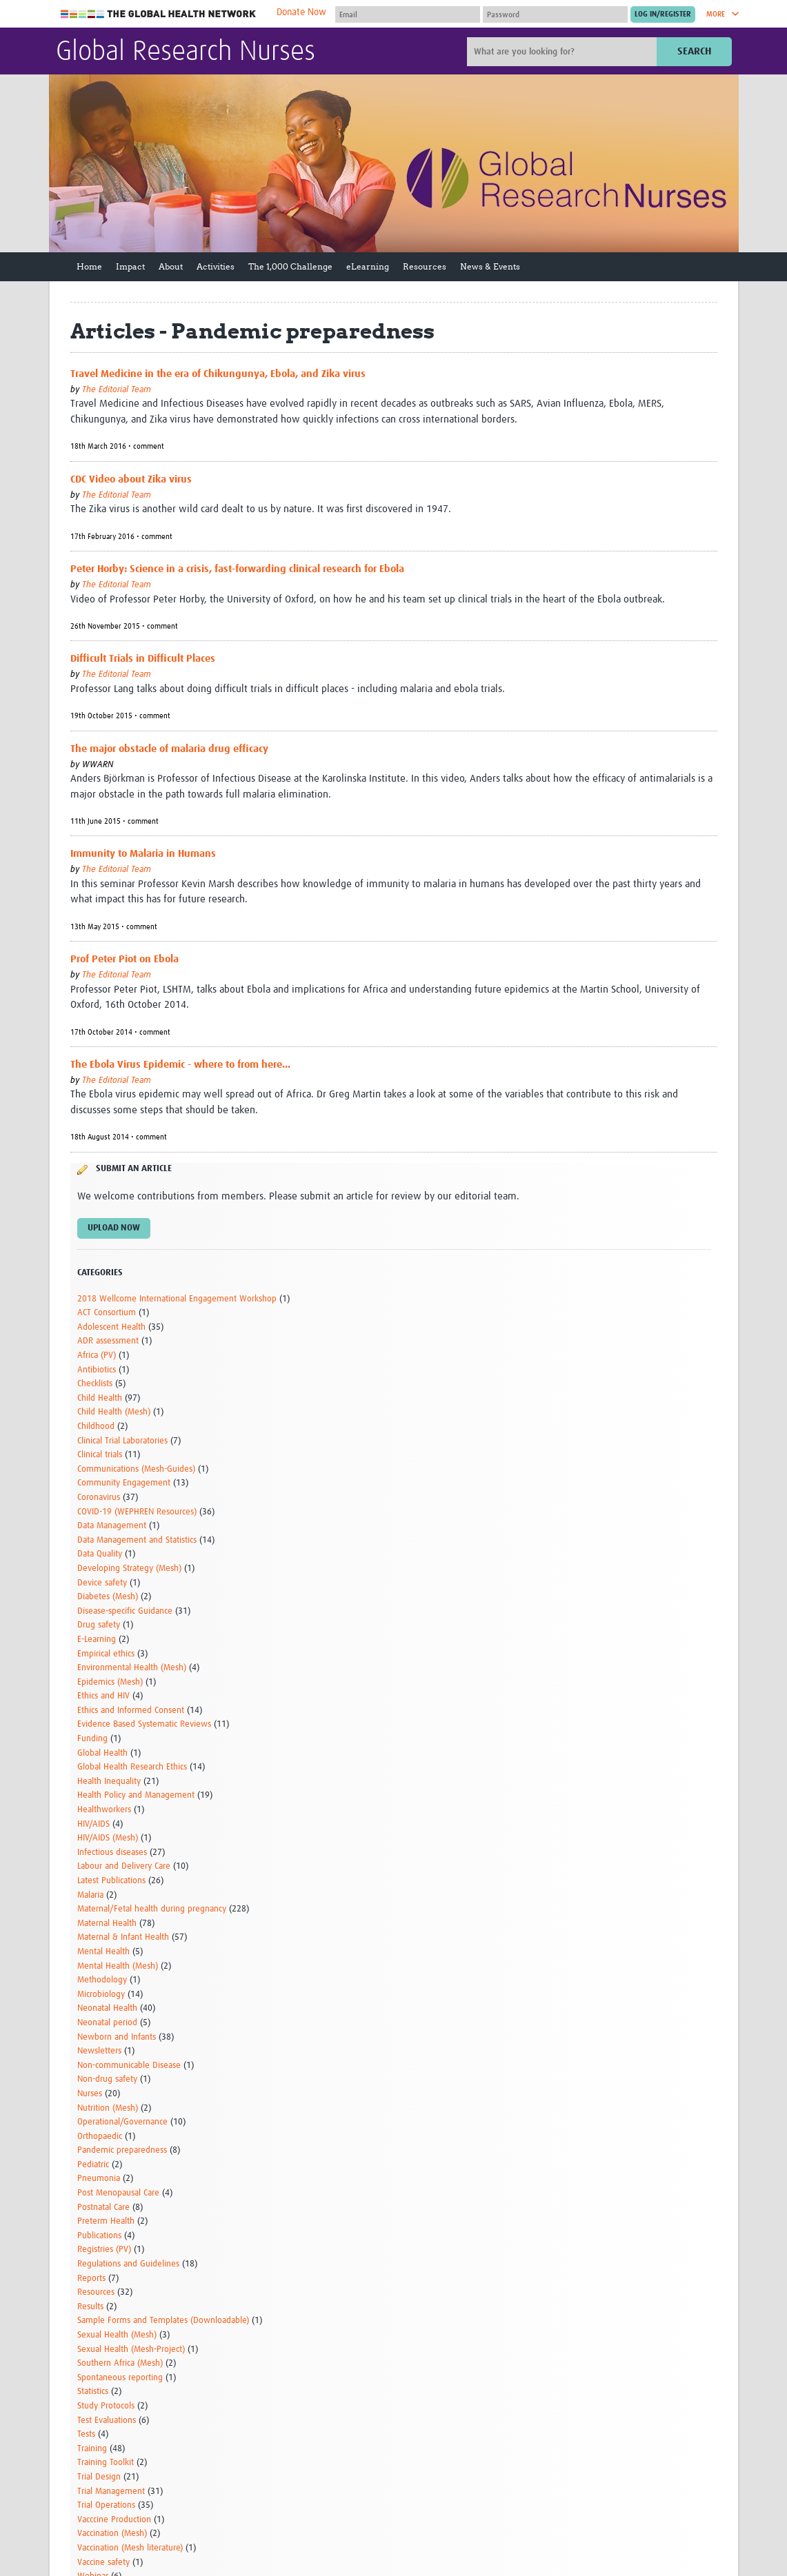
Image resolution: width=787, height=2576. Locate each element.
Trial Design (99, 2477)
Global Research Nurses (185, 52)
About (171, 266)
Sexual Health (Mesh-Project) (131, 2349)
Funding (92, 1738)
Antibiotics (96, 1370)
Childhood (95, 1426)
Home (89, 266)
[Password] (555, 14)
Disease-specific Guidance (124, 1611)
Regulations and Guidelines (128, 2264)
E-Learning (96, 1639)
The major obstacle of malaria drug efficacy (169, 749)
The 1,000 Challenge (290, 266)
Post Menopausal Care (118, 2193)
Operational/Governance (122, 2122)
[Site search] (563, 51)
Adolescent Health (111, 1327)
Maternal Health (107, 1923)
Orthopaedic (99, 2136)
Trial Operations (106, 2505)
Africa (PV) (96, 1355)
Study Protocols (106, 2406)
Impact (130, 266)
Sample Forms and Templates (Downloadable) (163, 2320)
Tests (86, 2434)
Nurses (89, 2093)
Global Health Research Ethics (132, 1767)
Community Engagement (123, 1483)
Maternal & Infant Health (123, 1937)
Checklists (94, 1383)
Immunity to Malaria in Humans (143, 854)
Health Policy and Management (136, 1795)
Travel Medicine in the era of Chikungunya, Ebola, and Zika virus (218, 374)
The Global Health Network (158, 14)
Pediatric (93, 2164)
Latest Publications (111, 1880)
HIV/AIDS (93, 1824)
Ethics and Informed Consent (130, 1710)
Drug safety (98, 1625)
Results (90, 2306)
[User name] (407, 14)
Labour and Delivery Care (123, 1866)
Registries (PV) (104, 2249)
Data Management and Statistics (137, 1540)
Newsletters (99, 2051)
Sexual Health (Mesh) (117, 2335)
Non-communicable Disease (129, 2065)
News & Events (490, 266)
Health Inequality (109, 1781)
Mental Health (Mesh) (117, 1966)
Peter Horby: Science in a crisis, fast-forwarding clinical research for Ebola (237, 569)
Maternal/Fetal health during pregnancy (151, 1909)
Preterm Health (106, 2221)
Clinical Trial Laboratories (122, 1441)
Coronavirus (98, 1497)
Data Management (111, 1525)
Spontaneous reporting (120, 2377)
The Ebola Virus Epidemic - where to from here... (180, 1064)
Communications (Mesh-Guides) (136, 1469)
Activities (216, 266)
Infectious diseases (112, 1852)
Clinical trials (99, 1454)
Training (92, 2448)
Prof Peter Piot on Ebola (124, 959)
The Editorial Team (116, 389)
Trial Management (111, 2491)
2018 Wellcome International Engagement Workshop (177, 1299)
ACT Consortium (106, 1312)
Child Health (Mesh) (113, 1412)
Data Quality (99, 1554)
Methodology (102, 1980)
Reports (91, 2278)
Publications (99, 2235)
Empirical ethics (106, 1654)
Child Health (99, 1398)
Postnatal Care (103, 2207)
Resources (424, 266)
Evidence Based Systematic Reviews (144, 1724)
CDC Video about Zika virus (131, 479)
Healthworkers (104, 1809)
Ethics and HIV (103, 1696)
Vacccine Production (114, 2519)
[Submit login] (662, 14)
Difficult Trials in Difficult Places (142, 658)
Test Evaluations (106, 2420)
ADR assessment (108, 1341)
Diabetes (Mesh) (107, 1596)
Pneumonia (98, 2178)
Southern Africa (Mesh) (120, 2363)
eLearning (367, 266)
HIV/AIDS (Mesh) (107, 1838)
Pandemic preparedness (122, 2150)
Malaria (90, 1895)
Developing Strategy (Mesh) (129, 1568)
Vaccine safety (103, 2562)
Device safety (102, 1583)
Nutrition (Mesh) (107, 2108)
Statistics (92, 2391)
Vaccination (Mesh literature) (130, 2548)
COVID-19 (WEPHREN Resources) (137, 1512)
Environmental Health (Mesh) (131, 1667)
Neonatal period (107, 2022)
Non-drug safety (107, 2079)
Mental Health (103, 1951)
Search (694, 51)
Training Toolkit (105, 2462)
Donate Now (301, 12)
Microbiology (101, 1994)
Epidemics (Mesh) (110, 1682)
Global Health (102, 1753)
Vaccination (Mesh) (112, 2533)
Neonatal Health (107, 2008)
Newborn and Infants (116, 2037)
